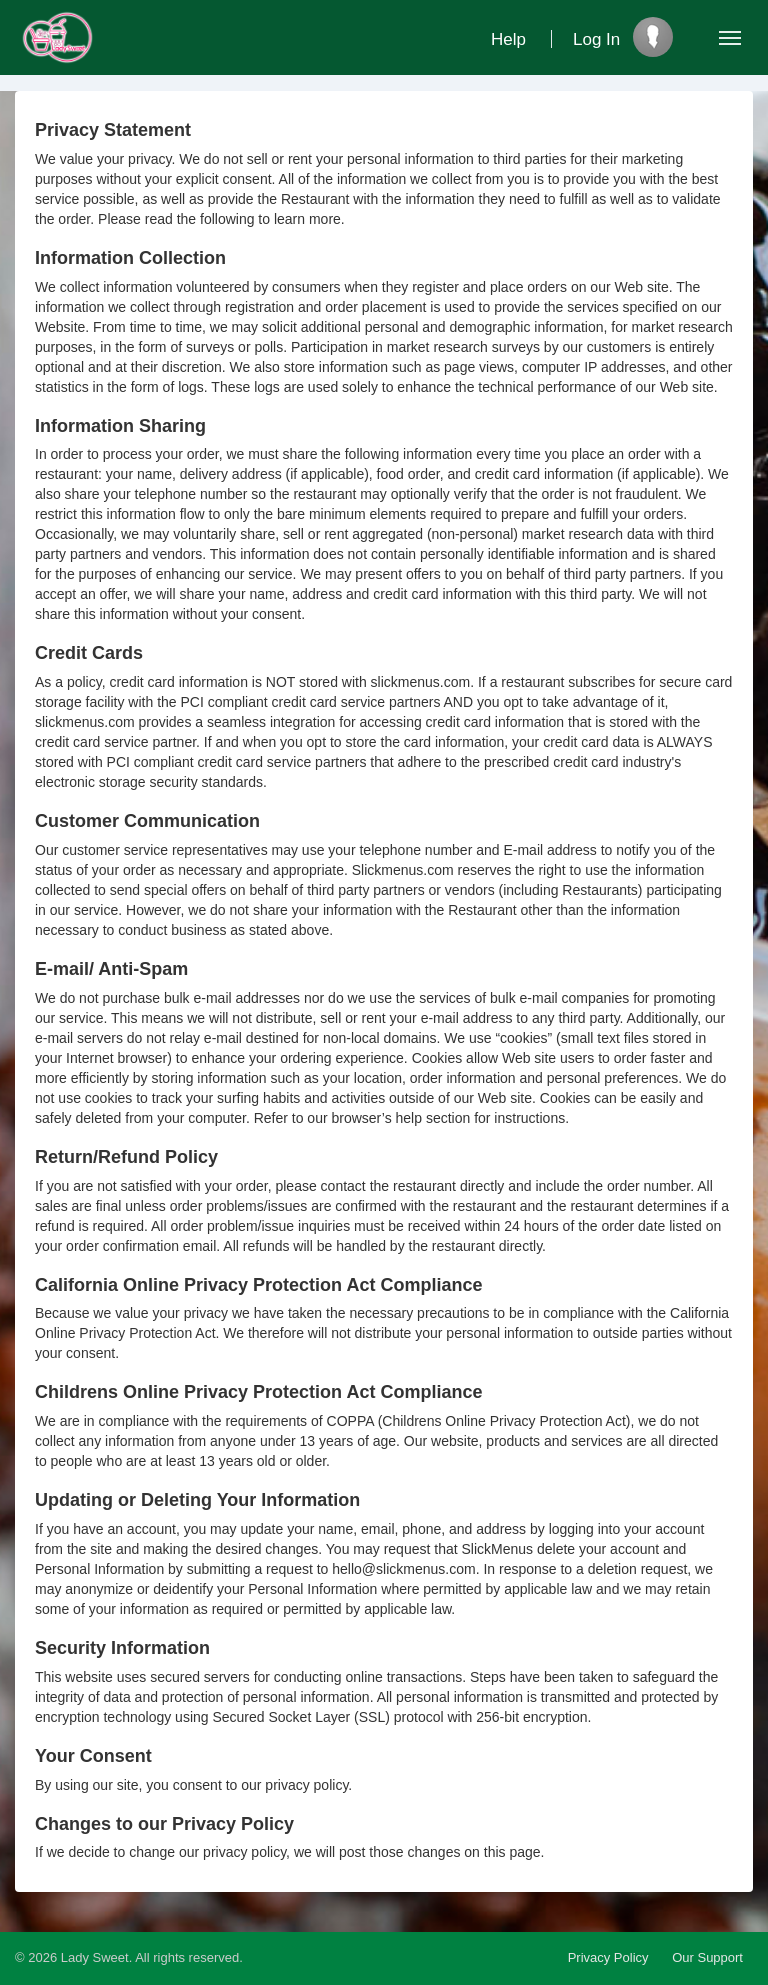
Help (508, 39)
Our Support (707, 1957)
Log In (596, 39)
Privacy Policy (608, 1957)
